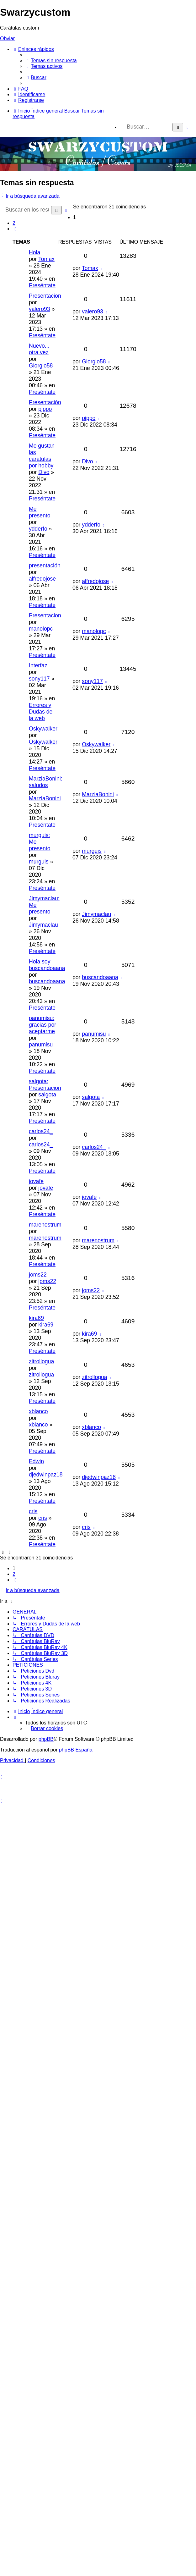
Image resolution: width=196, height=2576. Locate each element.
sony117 (39, 679)
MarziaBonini (45, 798)
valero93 (39, 309)
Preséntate (42, 285)
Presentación (45, 402)
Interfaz (38, 665)
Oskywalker (43, 728)
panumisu (41, 1044)
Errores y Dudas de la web (40, 711)
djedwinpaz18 (46, 1474)
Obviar (7, 38)
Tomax (46, 259)
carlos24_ (41, 1131)
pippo (45, 409)
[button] (15, 228)
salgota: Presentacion (45, 1084)
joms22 (38, 1274)
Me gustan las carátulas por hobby (42, 456)
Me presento (39, 512)
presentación (45, 565)
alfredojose (42, 579)
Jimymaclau (43, 925)
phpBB (46, 1739)
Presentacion (45, 296)
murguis (39, 861)
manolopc (41, 629)
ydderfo (38, 529)
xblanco (38, 1411)
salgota (47, 1094)
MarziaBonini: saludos (45, 781)
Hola (34, 252)
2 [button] (14, 223)
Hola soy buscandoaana (47, 964)
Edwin (36, 1461)
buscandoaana (47, 981)
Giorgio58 (41, 365)
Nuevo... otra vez (39, 349)
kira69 (36, 1318)
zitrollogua (41, 1361)
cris (33, 1511)
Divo (43, 472)
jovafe (36, 1181)
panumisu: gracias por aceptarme (42, 1024)
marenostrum (45, 1225)
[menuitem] (51, 60)
